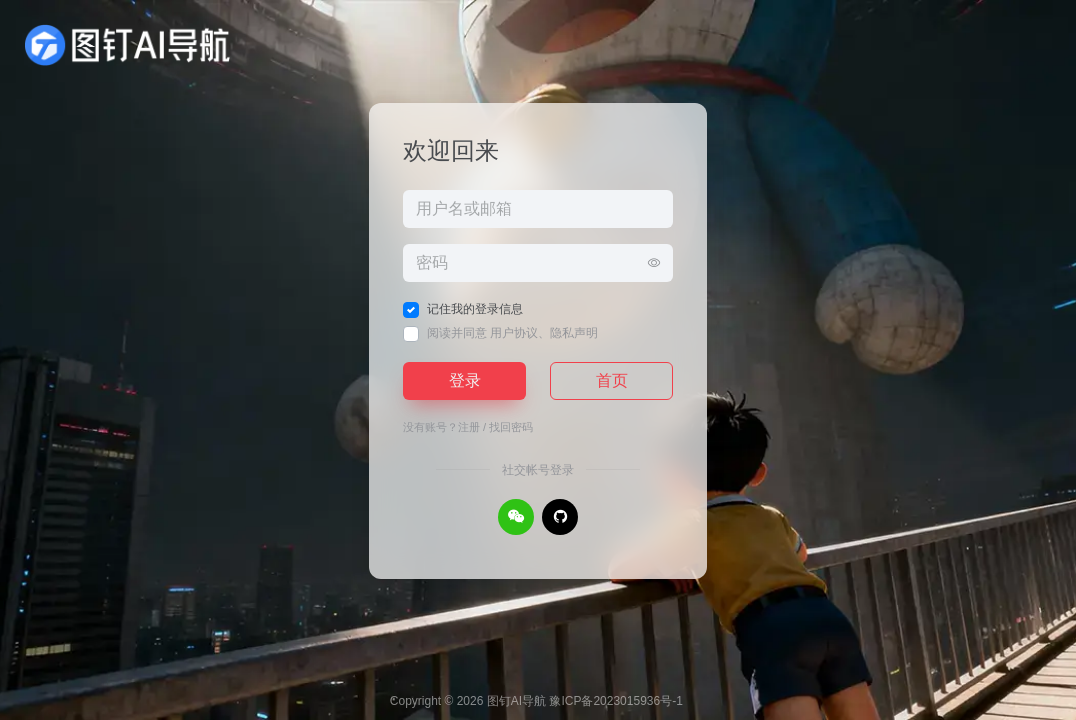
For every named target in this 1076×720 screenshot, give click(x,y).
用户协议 (514, 333)
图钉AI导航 (516, 701)
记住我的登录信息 (475, 309)
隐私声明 (574, 333)
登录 (465, 380)
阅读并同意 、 (512, 333)
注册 (469, 427)
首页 (612, 380)
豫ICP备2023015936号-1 (615, 701)
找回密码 (511, 427)
